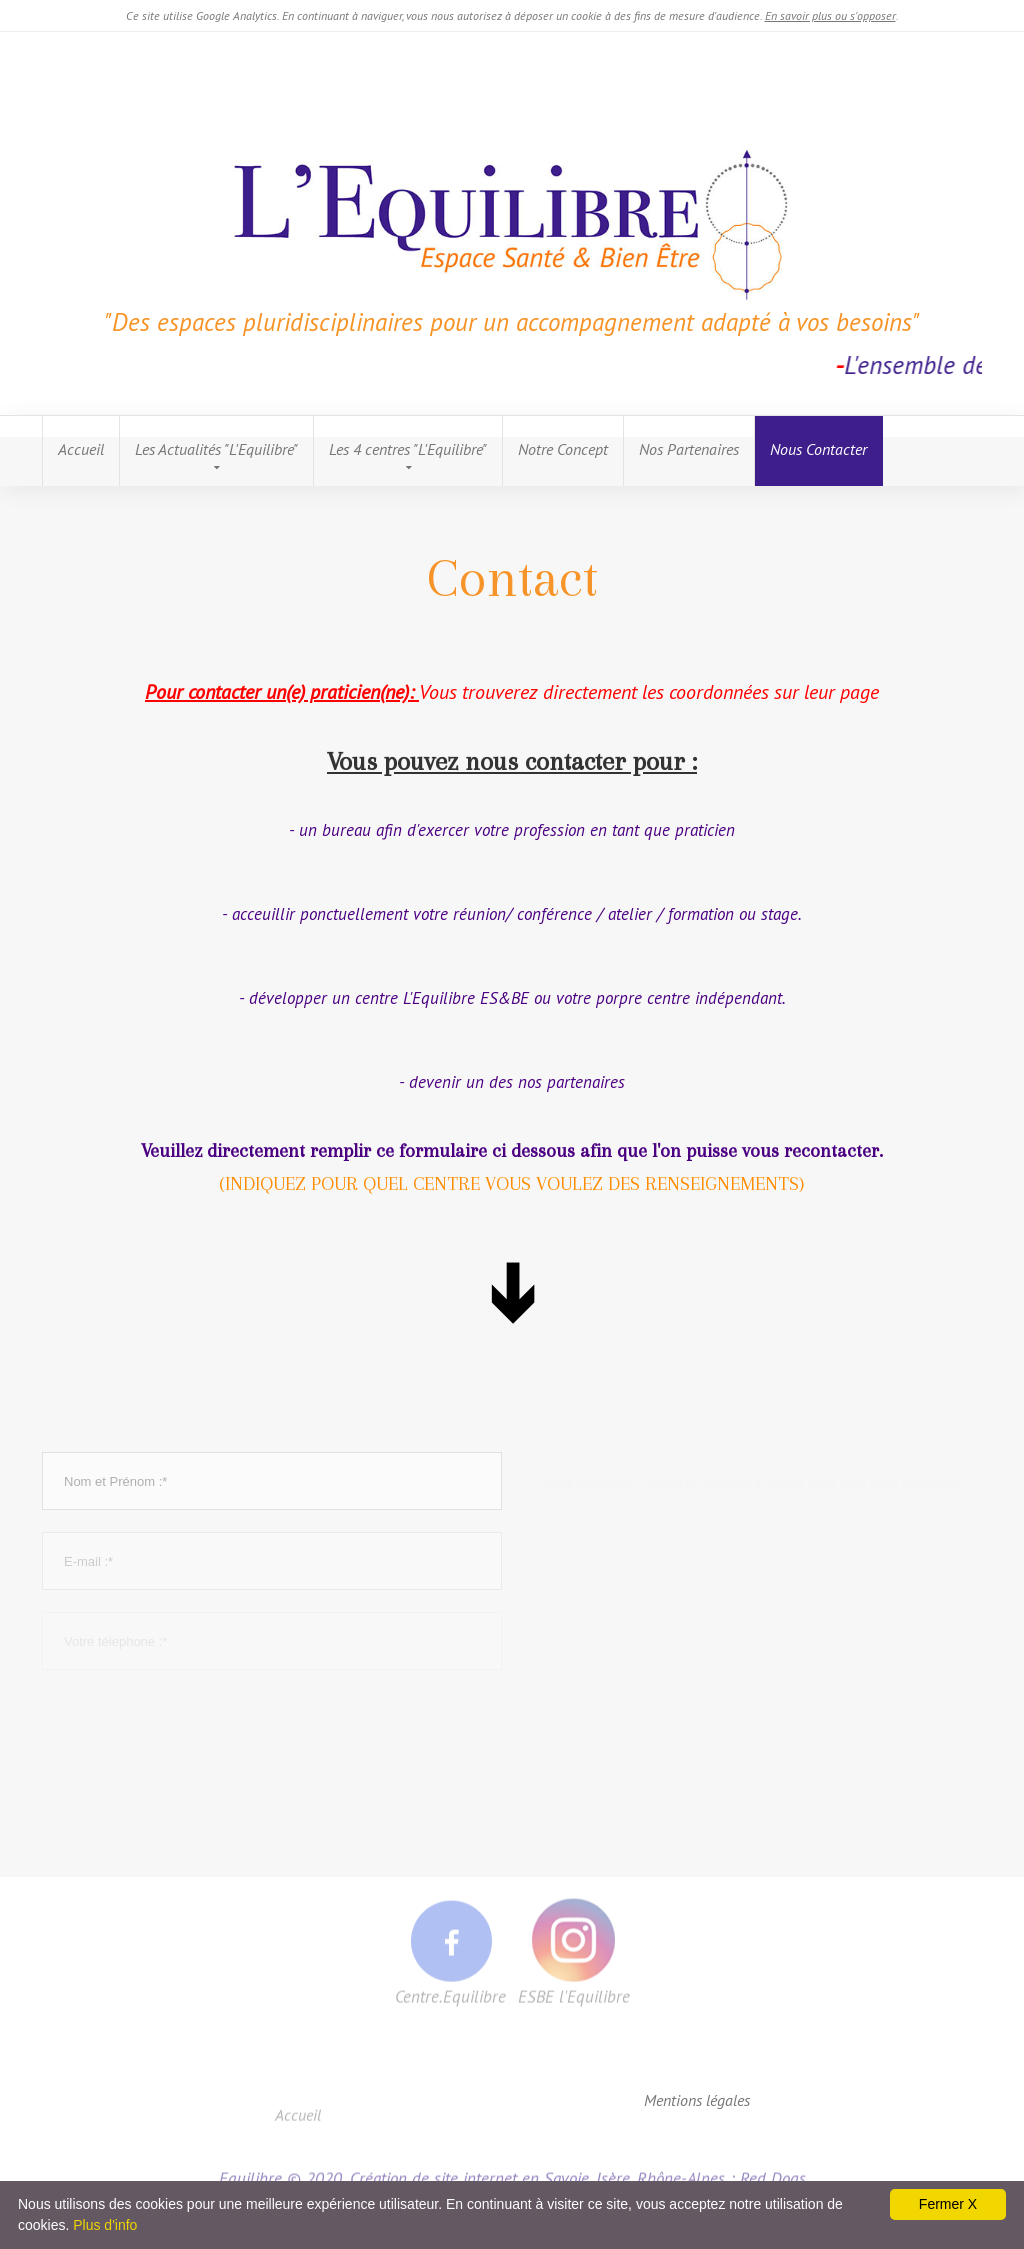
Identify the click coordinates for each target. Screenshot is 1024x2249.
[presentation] (194, 1731)
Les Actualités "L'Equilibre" (216, 449)
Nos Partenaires (689, 449)
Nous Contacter (818, 449)
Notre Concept (563, 449)
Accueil (81, 449)
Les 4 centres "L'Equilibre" (408, 449)
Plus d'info (105, 2225)
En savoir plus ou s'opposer (830, 15)
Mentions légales (697, 2100)
